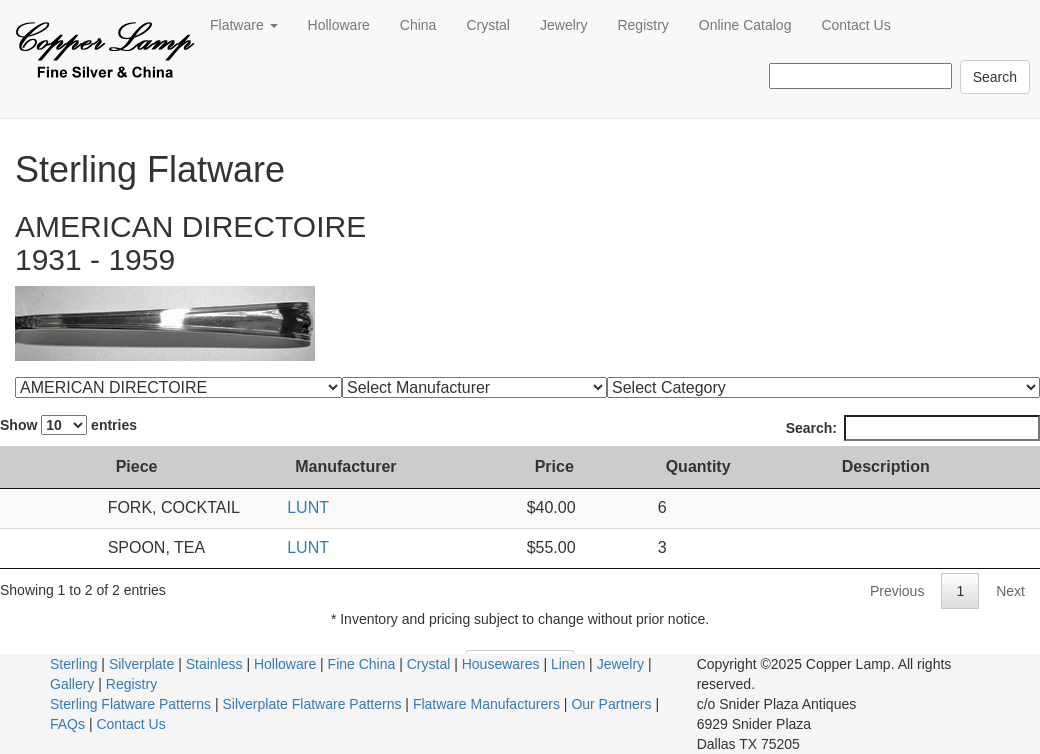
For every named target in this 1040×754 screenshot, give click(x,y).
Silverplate (141, 664)
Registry (642, 25)
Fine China (362, 664)
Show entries (68, 425)
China (418, 25)
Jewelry (563, 25)
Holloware (339, 25)
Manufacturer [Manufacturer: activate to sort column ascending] (382, 466)
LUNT (345, 507)
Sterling (73, 664)
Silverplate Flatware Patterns (312, 704)
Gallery (72, 684)
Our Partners (611, 704)
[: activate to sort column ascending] (28, 468)
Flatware (244, 25)
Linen (568, 664)
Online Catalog (745, 25)
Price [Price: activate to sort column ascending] (577, 466)
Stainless (214, 664)
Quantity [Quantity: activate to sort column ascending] (718, 466)
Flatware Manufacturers (486, 704)
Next (1010, 591)
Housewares (501, 664)
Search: (913, 428)
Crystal (488, 25)
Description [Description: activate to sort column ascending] (897, 466)
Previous (897, 591)
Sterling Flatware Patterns (130, 704)
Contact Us (855, 25)
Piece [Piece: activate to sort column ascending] (95, 466)
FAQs (67, 724)
